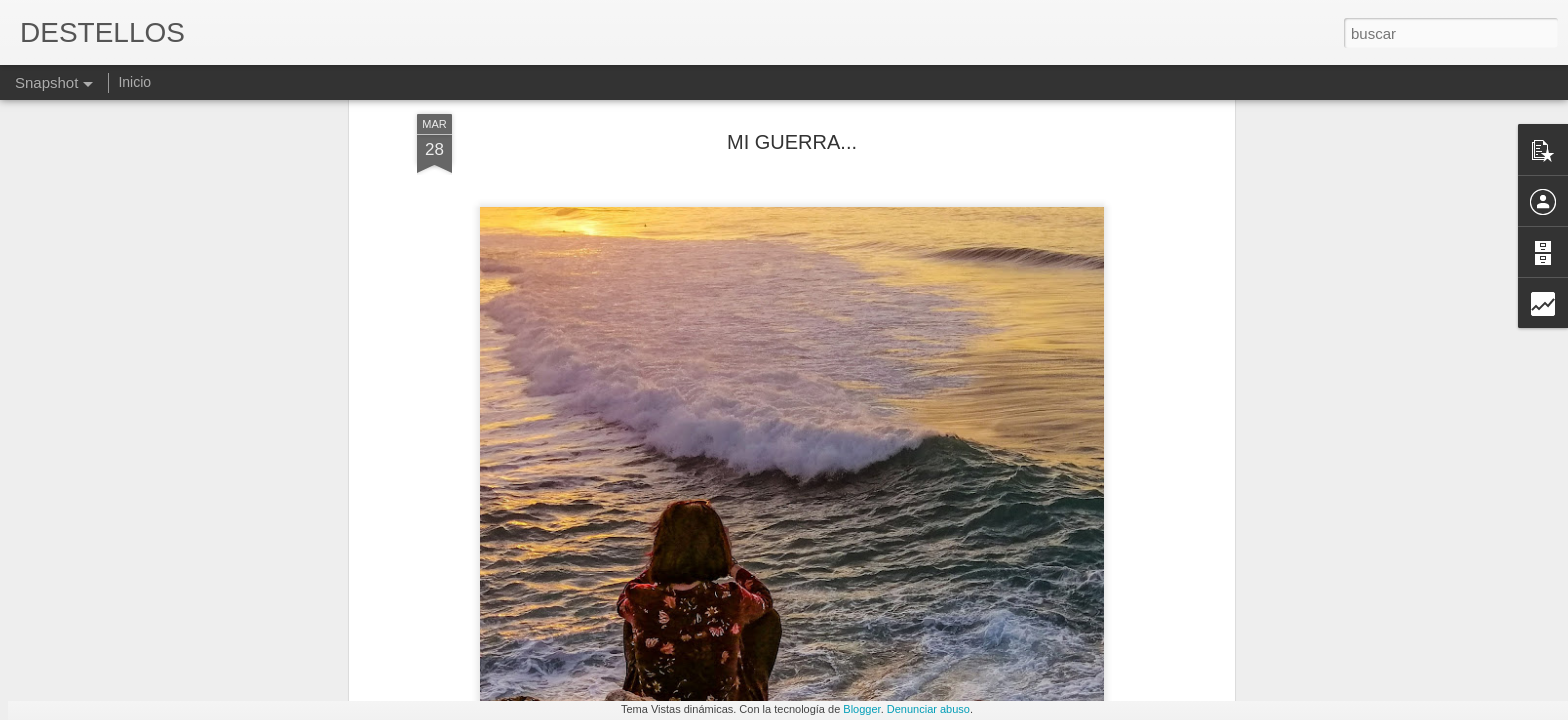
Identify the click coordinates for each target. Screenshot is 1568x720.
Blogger (861, 709)
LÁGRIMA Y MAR (853, 627)
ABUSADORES (135, 626)
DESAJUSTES (1334, 616)
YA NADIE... (616, 615)
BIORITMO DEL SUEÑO (1102, 617)
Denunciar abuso (928, 709)
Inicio (134, 82)
